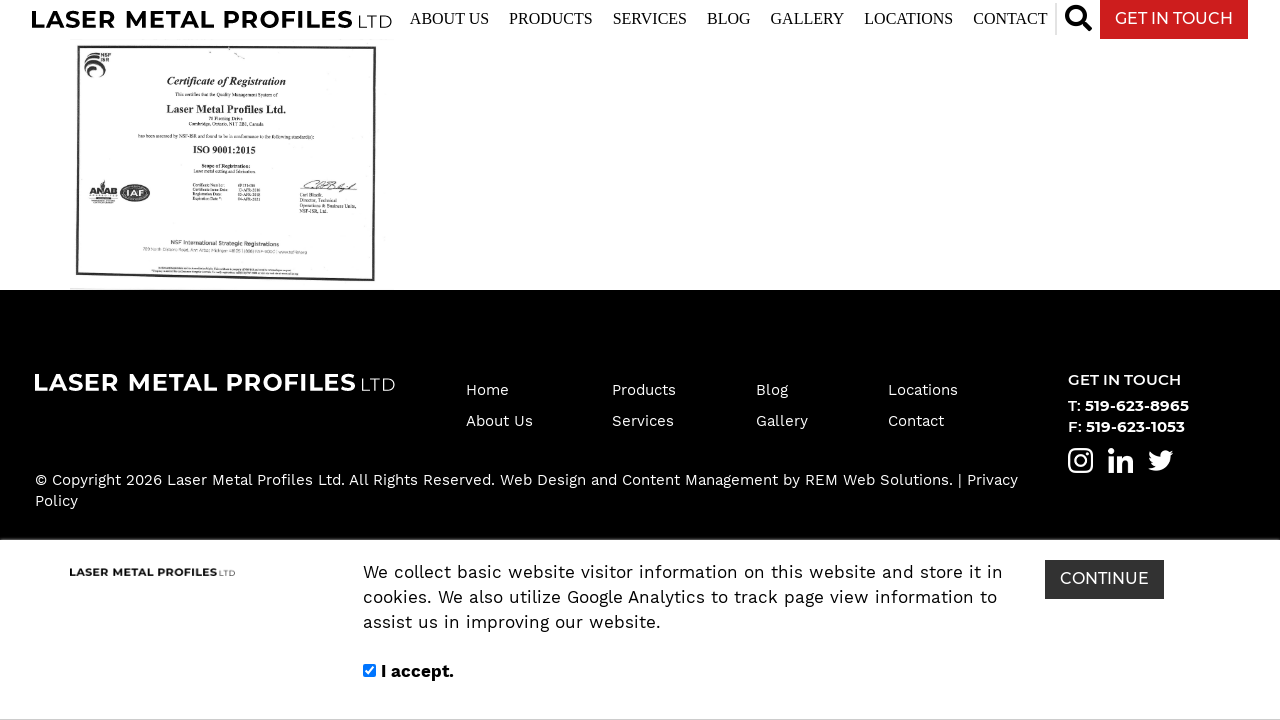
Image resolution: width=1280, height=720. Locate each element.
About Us (449, 18)
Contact (1010, 18)
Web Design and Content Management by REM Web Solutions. (729, 480)
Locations (908, 18)
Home (487, 390)
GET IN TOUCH (1174, 18)
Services (650, 18)
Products (551, 18)
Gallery (808, 18)
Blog (729, 18)
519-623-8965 (1137, 406)
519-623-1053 (1135, 427)
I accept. (408, 671)
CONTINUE (1104, 578)
